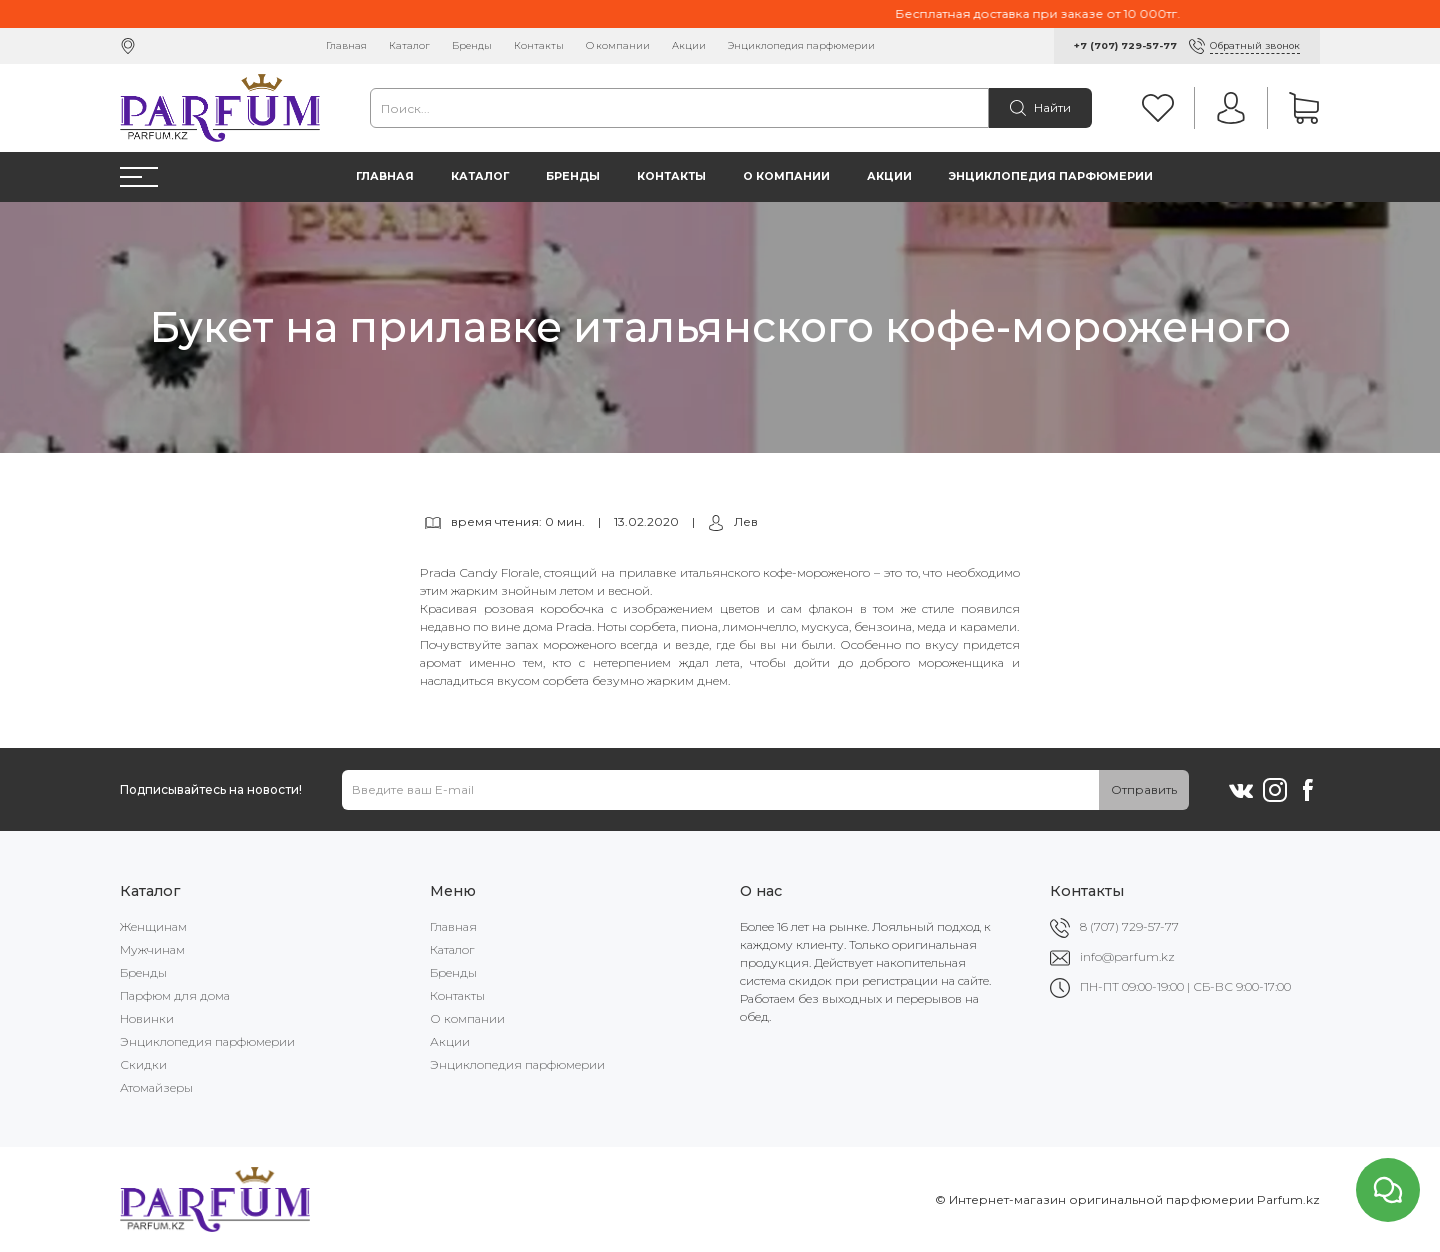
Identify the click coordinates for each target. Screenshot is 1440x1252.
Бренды (472, 45)
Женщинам (153, 926)
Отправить (1144, 789)
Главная (346, 45)
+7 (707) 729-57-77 (1125, 45)
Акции (689, 45)
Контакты (539, 45)
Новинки (147, 1018)
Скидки (143, 1064)
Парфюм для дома (175, 995)
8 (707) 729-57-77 (1129, 926)
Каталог (409, 45)
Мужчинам (152, 949)
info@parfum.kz (1127, 956)
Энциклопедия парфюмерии (801, 45)
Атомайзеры (156, 1087)
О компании (618, 45)
